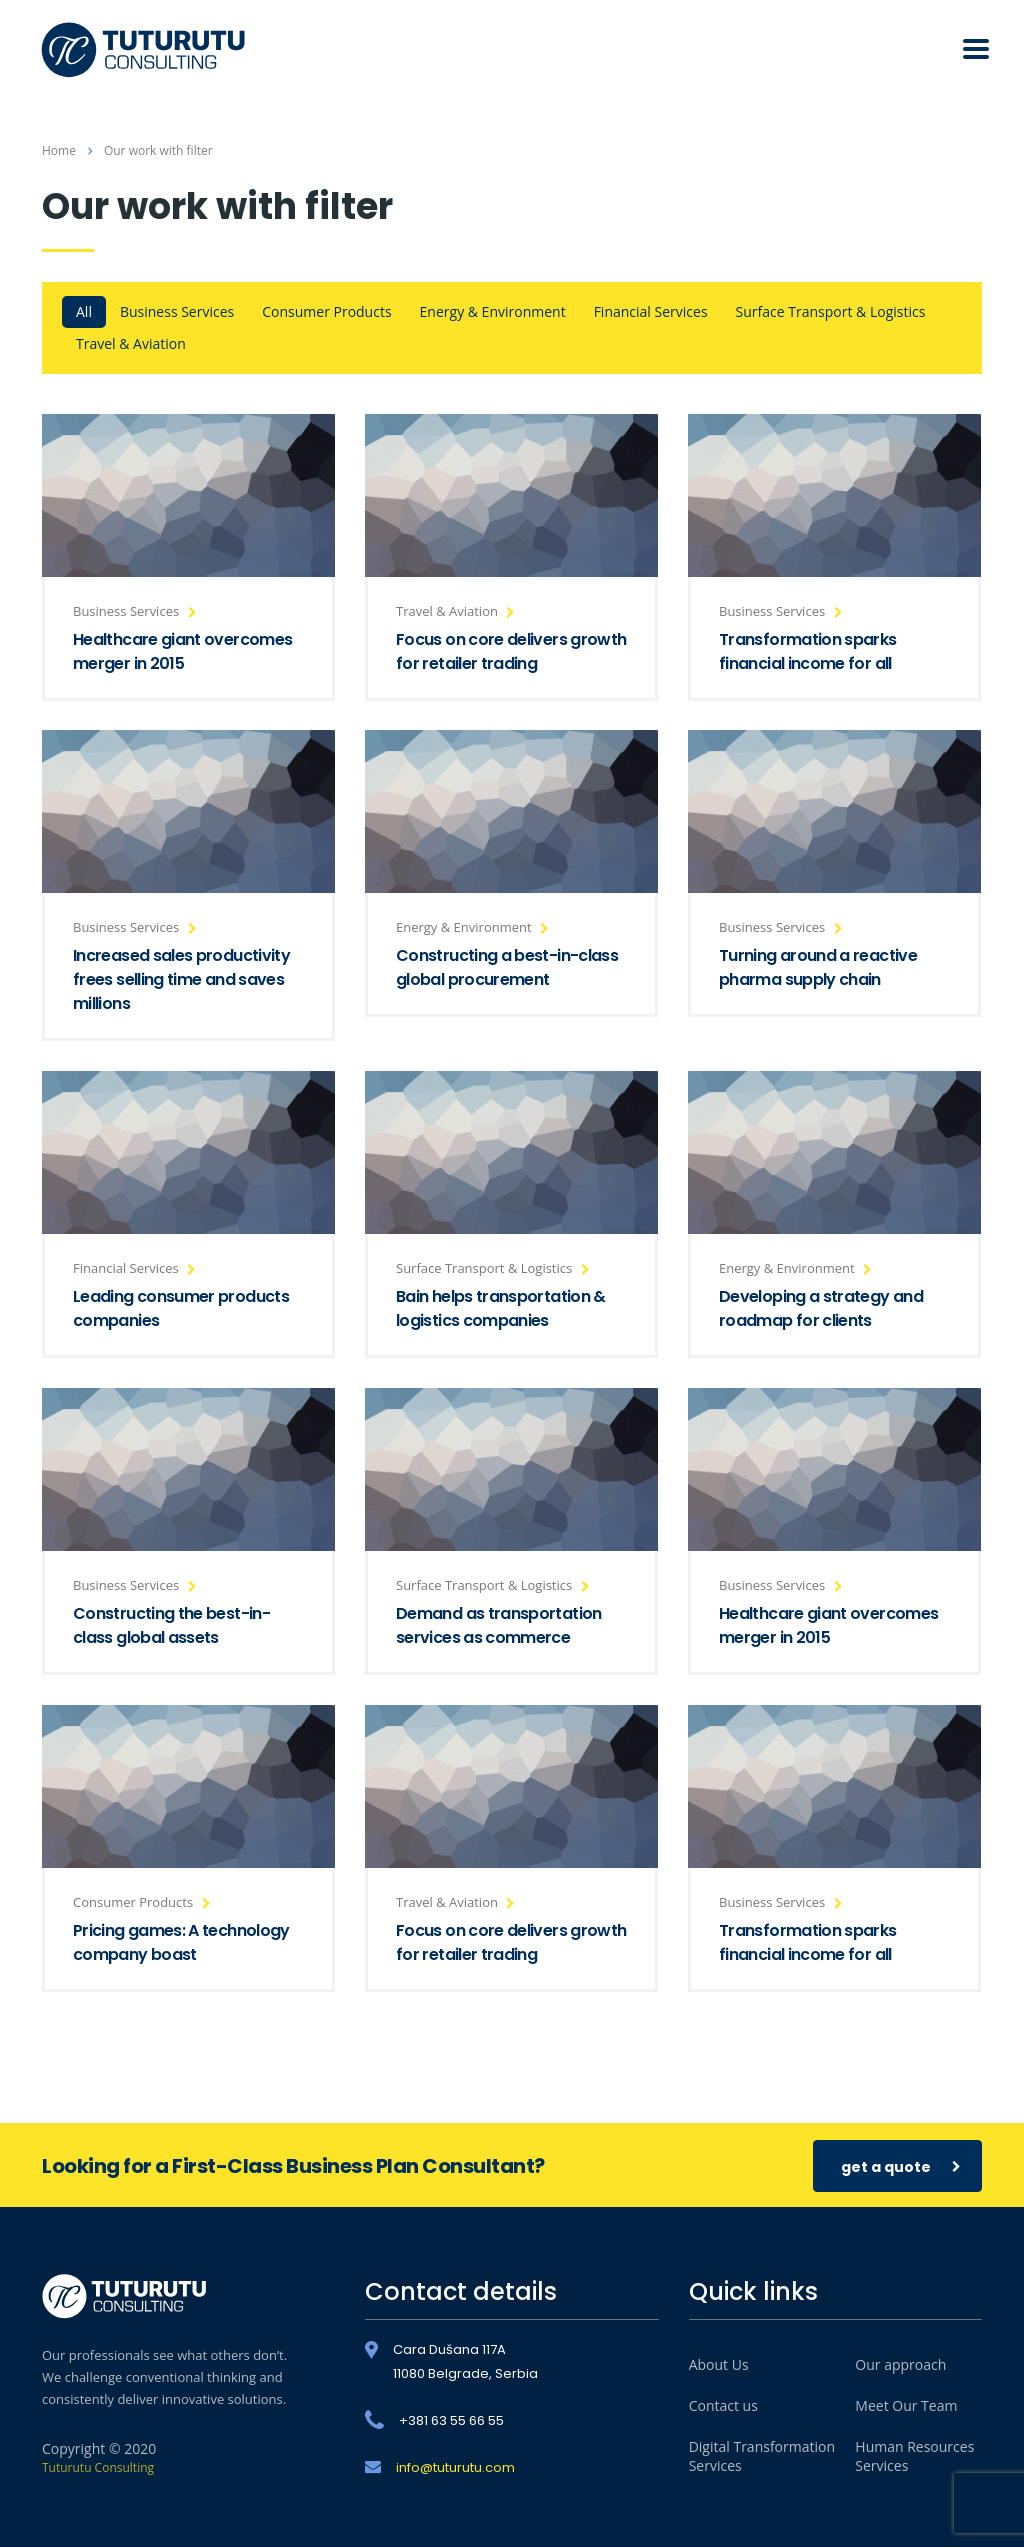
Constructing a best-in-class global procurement (507, 967)
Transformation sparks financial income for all (808, 651)
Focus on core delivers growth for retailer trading (511, 651)
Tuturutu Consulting (98, 2467)
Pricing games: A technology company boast (181, 1942)
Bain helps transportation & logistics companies (501, 1308)
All (84, 311)
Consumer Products (326, 311)
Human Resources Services (914, 2456)
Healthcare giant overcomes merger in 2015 (182, 651)
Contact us (723, 2405)
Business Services (177, 311)
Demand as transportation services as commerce (499, 1625)
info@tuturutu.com (455, 2467)
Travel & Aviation (131, 343)
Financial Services (651, 311)
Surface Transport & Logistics (831, 311)
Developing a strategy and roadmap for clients (821, 1308)
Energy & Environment (493, 311)
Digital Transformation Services (762, 2456)
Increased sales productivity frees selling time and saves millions (181, 979)
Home (59, 150)
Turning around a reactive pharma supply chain (818, 967)
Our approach (900, 2364)
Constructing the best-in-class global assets (171, 1625)
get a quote (901, 2166)
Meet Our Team (906, 2405)
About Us (719, 2364)
